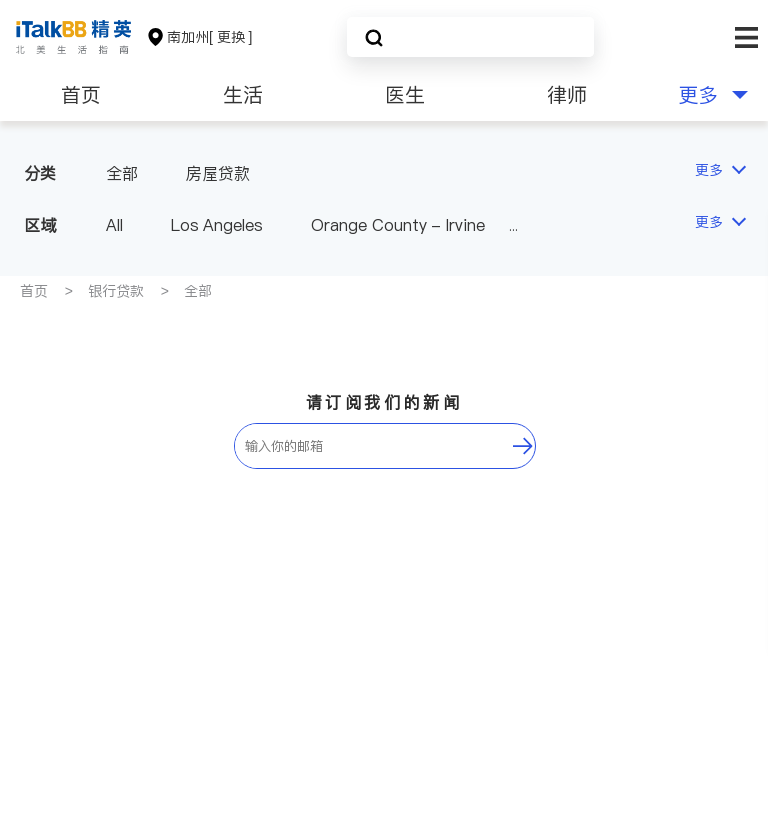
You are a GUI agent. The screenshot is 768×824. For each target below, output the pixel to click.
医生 (405, 95)
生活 (243, 95)
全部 (122, 173)
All (114, 225)
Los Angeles (217, 225)
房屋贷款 (218, 173)
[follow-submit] (523, 446)
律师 (567, 95)
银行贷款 (116, 291)
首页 (81, 95)
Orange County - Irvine (397, 225)
